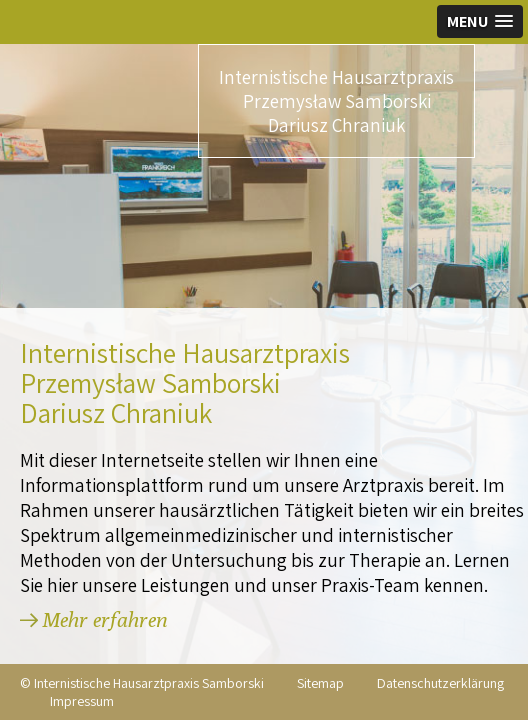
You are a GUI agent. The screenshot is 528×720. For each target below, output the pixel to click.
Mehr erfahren (104, 619)
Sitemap (320, 683)
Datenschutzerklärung (440, 683)
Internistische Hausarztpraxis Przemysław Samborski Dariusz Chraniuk (336, 101)
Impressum (82, 701)
